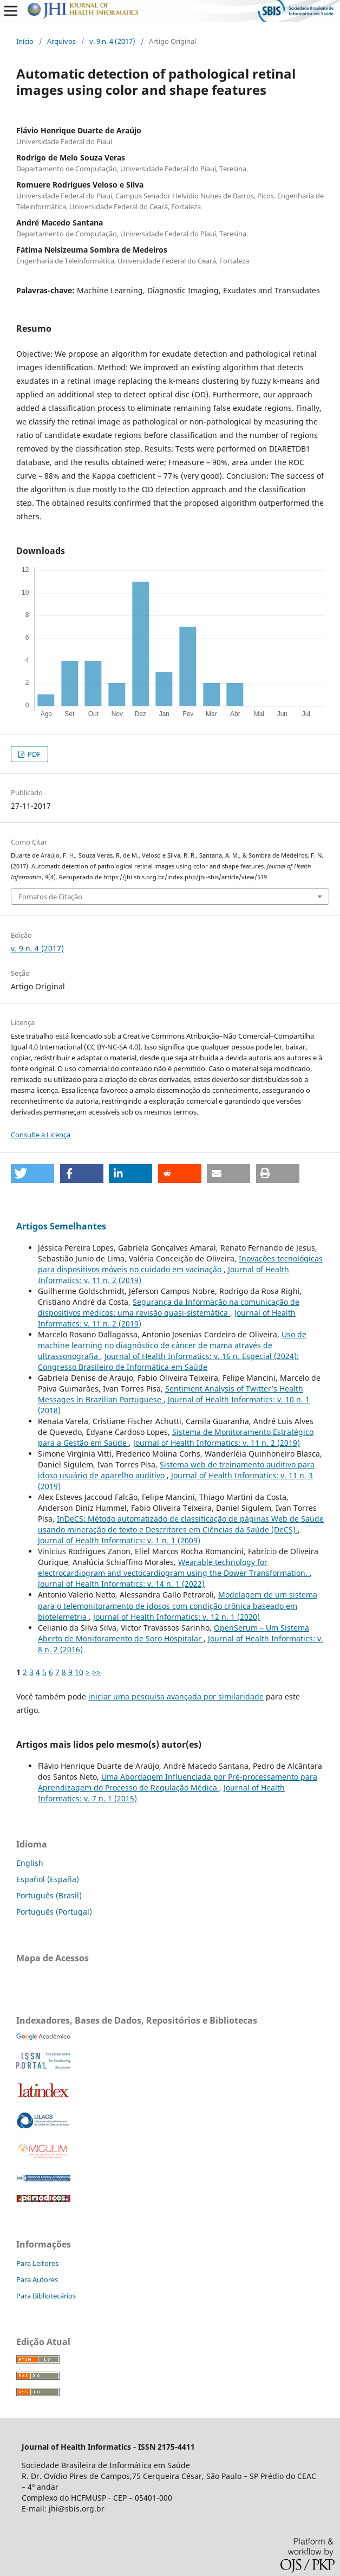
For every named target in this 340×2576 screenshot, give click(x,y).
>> (96, 1672)
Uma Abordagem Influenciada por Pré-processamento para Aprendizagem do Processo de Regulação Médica (177, 1782)
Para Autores (37, 2279)
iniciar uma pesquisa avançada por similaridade (176, 1696)
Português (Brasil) (49, 1895)
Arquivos (61, 41)
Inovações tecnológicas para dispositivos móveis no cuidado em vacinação (180, 1263)
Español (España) (47, 1879)
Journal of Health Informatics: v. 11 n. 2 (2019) (216, 1443)
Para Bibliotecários (46, 2296)
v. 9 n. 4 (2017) (112, 41)
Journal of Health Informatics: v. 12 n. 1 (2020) (176, 1617)
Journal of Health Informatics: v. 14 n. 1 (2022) (121, 1584)
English (29, 1863)
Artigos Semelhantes (61, 1226)
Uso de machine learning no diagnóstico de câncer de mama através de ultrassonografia (172, 1345)
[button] (32, 1173)
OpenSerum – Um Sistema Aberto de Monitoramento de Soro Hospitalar (173, 1633)
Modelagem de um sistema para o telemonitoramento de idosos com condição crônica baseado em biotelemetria (177, 1605)
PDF (33, 754)
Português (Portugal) (54, 1912)
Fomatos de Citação (50, 896)
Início (25, 41)
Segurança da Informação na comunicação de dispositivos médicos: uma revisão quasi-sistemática (168, 1307)
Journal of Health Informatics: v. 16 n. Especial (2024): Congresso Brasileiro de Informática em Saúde (168, 1361)
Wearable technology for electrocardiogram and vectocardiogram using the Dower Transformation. (174, 1567)
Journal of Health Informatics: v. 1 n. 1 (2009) (119, 1540)
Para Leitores (37, 2263)
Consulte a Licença (40, 1134)
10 (79, 1672)
